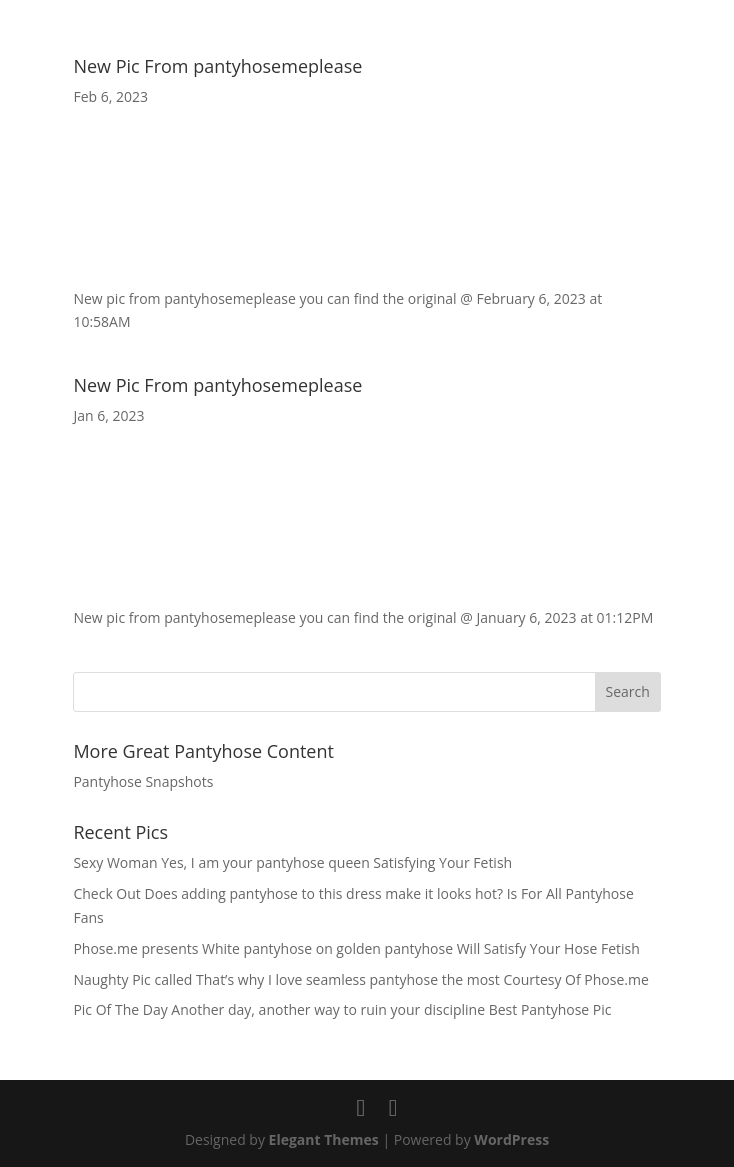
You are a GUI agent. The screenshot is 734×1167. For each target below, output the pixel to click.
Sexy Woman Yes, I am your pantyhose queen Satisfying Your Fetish (292, 862)
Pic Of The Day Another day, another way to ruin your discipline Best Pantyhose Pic (342, 1009)
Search (627, 691)
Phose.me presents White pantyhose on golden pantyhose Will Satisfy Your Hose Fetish (356, 948)
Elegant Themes (324, 1139)
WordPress (511, 1139)
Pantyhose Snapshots (143, 781)
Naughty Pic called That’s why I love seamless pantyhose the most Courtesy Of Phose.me (360, 979)
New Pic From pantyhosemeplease (217, 66)
